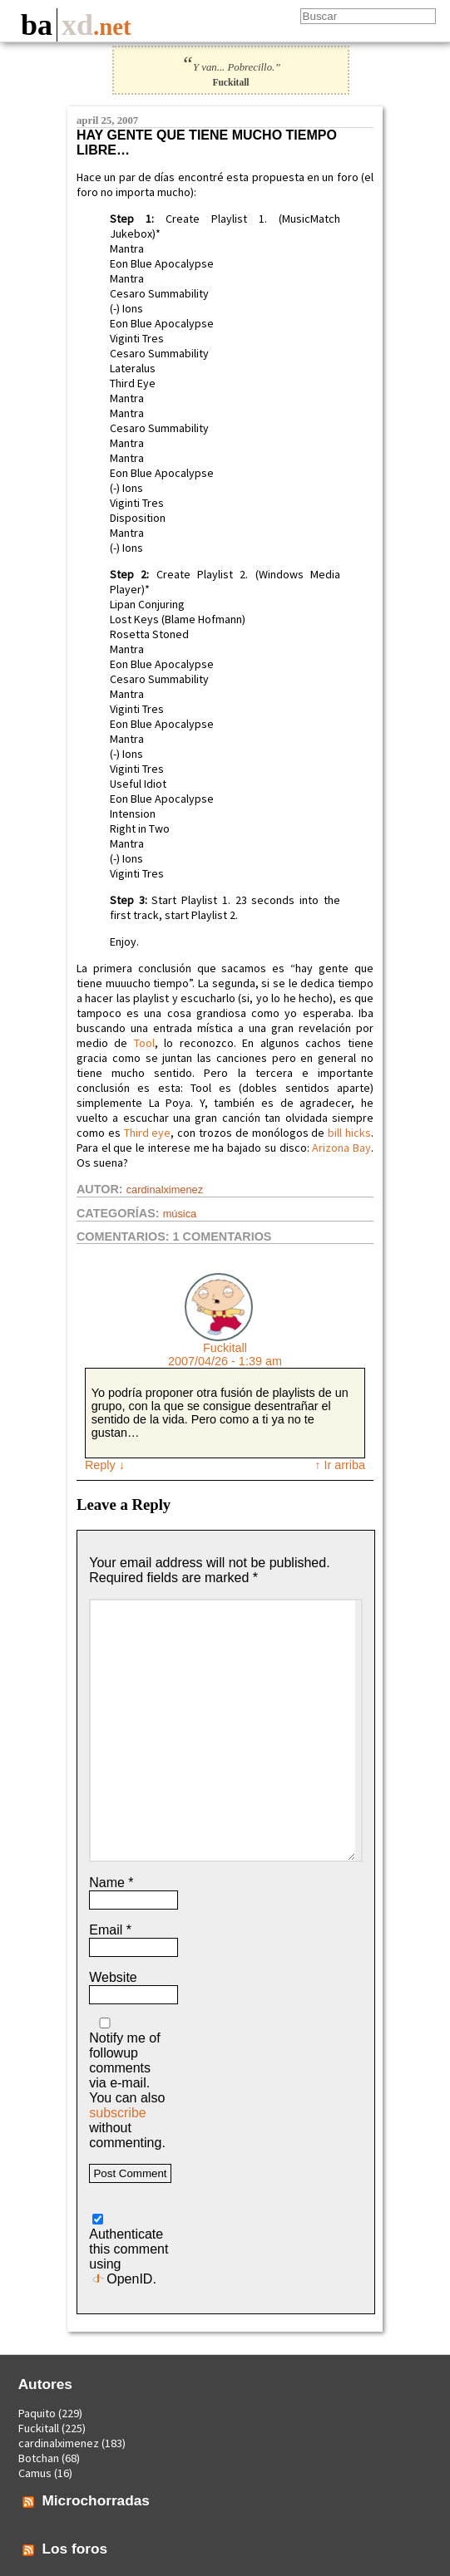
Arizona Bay (341, 1147)
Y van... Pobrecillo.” (231, 67)
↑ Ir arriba (339, 1465)
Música (180, 1213)
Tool (144, 1042)
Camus (35, 2472)
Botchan (38, 2458)
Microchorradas (96, 2500)
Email (110, 1930)
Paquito (37, 2413)
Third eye (147, 1132)
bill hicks (349, 1132)
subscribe (117, 2113)
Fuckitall (225, 1347)
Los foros (74, 2548)
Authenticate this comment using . (128, 2250)
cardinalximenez (164, 1189)
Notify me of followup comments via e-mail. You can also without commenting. (127, 2084)
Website (113, 1977)
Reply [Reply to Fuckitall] (105, 1465)
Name (111, 1882)
